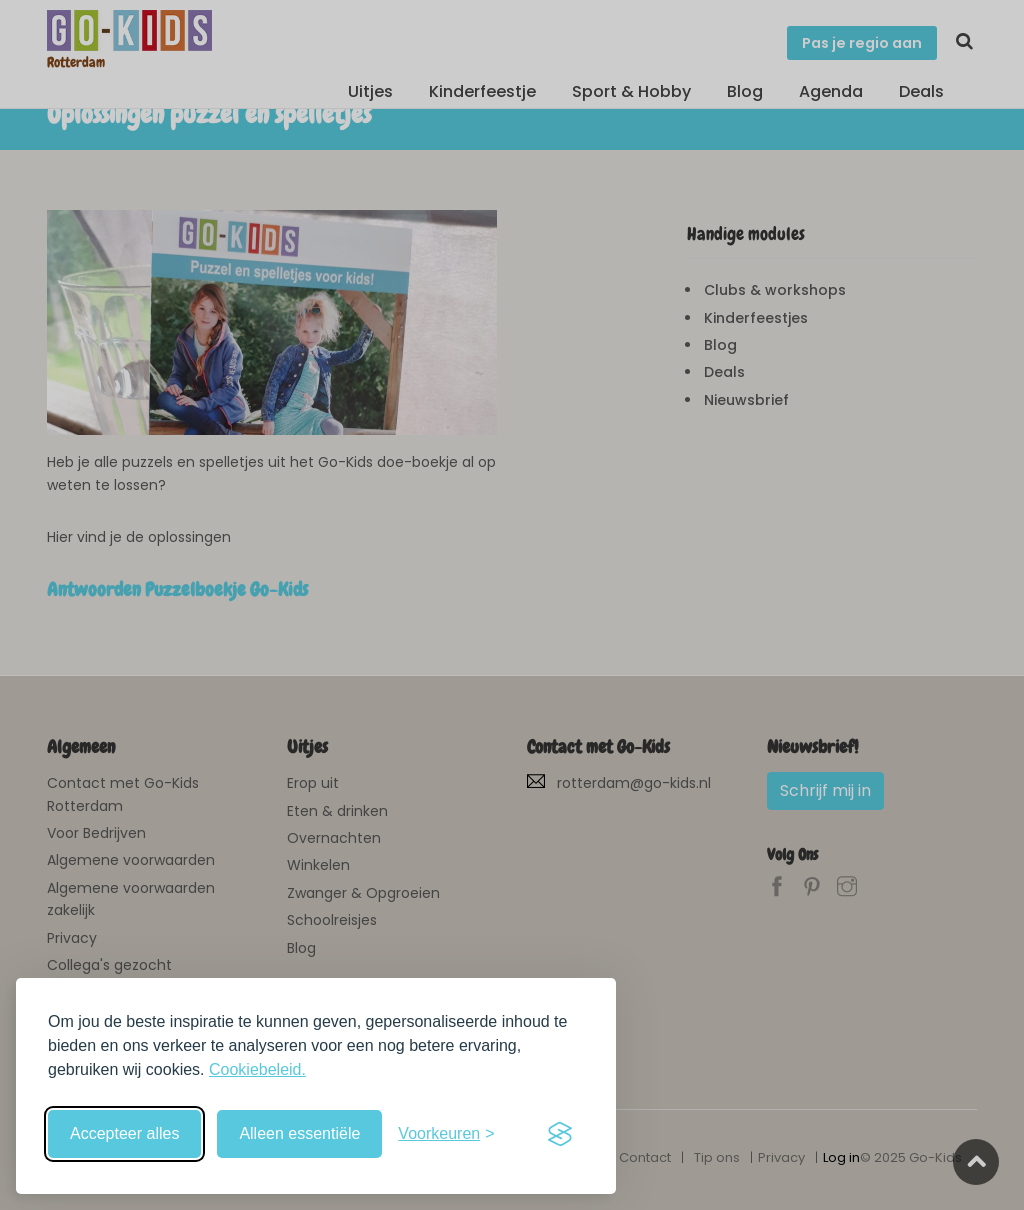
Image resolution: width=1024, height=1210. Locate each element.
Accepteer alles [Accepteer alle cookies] (124, 1133)
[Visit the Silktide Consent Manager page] (560, 1134)
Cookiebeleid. (257, 1069)
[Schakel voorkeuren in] (446, 1134)
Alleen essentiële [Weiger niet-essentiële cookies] (299, 1133)
